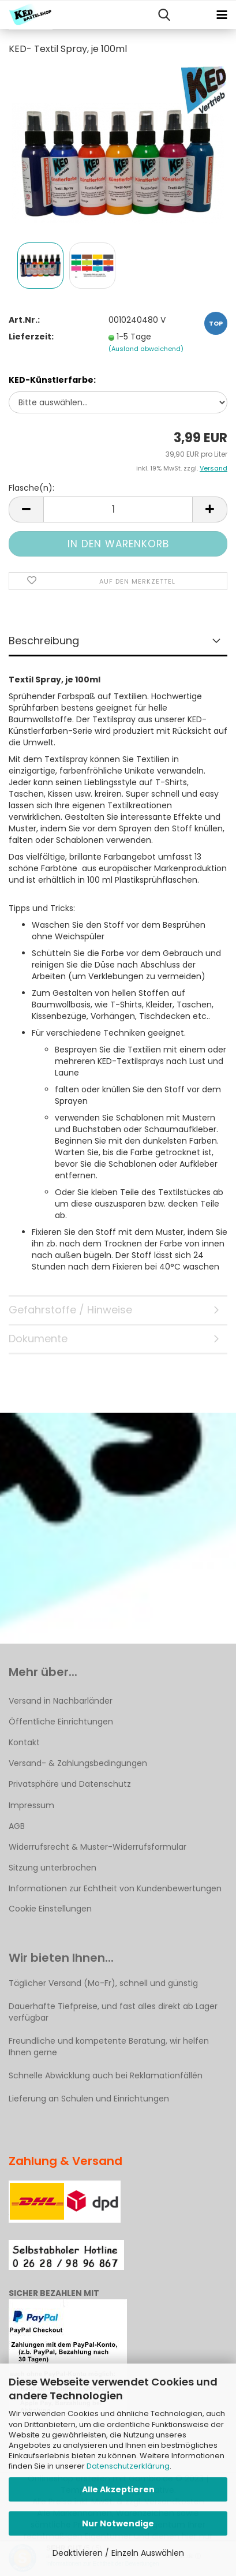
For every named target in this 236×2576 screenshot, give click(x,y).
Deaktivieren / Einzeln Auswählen (118, 2553)
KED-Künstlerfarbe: (52, 380)
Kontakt (24, 1742)
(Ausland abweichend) (145, 348)
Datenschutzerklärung (128, 2466)
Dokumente (38, 1338)
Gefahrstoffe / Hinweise (70, 1309)
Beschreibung (44, 640)
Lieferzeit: (31, 336)
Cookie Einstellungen (50, 1908)
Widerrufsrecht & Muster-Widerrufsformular (97, 1847)
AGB (17, 1826)
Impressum (31, 1805)
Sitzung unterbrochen (52, 1867)
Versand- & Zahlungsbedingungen (78, 1763)
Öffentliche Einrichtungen (61, 1721)
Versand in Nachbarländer (61, 1701)
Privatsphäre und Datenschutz (70, 1784)
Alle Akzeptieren (118, 2489)
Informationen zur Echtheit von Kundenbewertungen (115, 1888)
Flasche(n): (31, 488)
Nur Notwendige (118, 2523)
